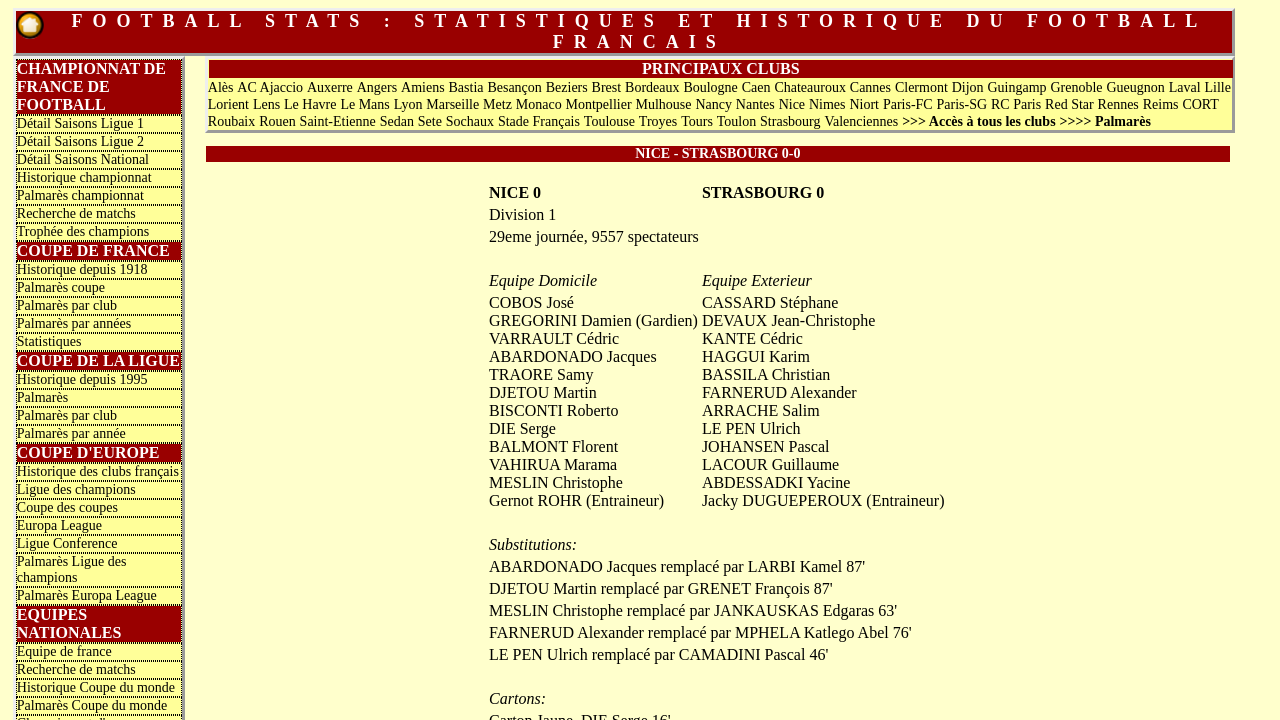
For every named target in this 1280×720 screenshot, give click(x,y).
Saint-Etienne (338, 121)
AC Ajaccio (270, 87)
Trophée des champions (83, 231)
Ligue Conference (67, 543)
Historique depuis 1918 (82, 269)
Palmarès (42, 397)
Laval (1185, 87)
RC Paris (1016, 104)
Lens (266, 104)
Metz (497, 104)
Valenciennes (861, 121)
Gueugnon (1135, 87)
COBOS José (531, 302)
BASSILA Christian (766, 374)
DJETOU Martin (543, 392)
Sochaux (470, 121)
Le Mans (364, 104)
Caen (756, 87)
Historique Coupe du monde (96, 687)
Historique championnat (84, 177)
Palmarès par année (71, 433)
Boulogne (710, 87)
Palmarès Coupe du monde (92, 705)
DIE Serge (522, 428)
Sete (430, 121)
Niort (864, 104)
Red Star (1069, 104)
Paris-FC (908, 104)
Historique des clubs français (98, 471)
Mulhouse (664, 104)
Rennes (1118, 104)
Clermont (921, 87)
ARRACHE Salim (761, 410)
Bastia (466, 87)
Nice (792, 104)
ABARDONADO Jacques (573, 356)
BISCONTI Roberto (553, 410)
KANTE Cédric (752, 338)
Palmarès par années (74, 323)
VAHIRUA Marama (553, 464)
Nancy (713, 104)
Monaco (539, 104)
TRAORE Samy (541, 374)
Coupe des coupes (67, 507)
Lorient (228, 104)
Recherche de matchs (76, 213)
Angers (377, 87)
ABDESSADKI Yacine (776, 482)
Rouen (277, 121)
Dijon (968, 87)
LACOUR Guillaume (770, 464)
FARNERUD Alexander (779, 392)
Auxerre (330, 87)
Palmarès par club (67, 305)
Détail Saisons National (83, 159)
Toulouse (609, 121)
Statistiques (49, 341)
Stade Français (539, 121)
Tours (697, 121)
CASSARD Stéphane (770, 302)
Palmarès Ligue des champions (72, 569)
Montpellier (599, 104)
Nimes (827, 104)
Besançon (514, 87)
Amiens (423, 87)
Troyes (658, 121)
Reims (1161, 104)
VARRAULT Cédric (554, 338)
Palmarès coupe (61, 287)
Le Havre (310, 104)
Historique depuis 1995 (82, 379)
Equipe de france (64, 651)
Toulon (736, 121)
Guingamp (1016, 87)
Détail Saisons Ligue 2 (80, 141)
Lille (1217, 87)
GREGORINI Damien (560, 320)
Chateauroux (810, 87)
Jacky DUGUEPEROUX (782, 500)
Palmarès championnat (80, 195)
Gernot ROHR (535, 500)
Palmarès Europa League (87, 595)
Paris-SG (962, 104)
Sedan (397, 121)
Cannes (870, 87)
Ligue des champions (76, 489)
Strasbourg (790, 121)
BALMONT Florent (553, 446)
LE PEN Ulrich (751, 428)
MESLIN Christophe (556, 482)
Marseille (452, 104)
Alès (221, 87)
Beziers (567, 87)
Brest (607, 87)
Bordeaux (652, 87)
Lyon (408, 104)
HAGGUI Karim (756, 356)
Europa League (59, 525)
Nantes (755, 104)
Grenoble (1076, 87)
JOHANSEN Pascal (766, 446)
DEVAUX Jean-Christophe (788, 320)
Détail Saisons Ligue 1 (80, 123)
